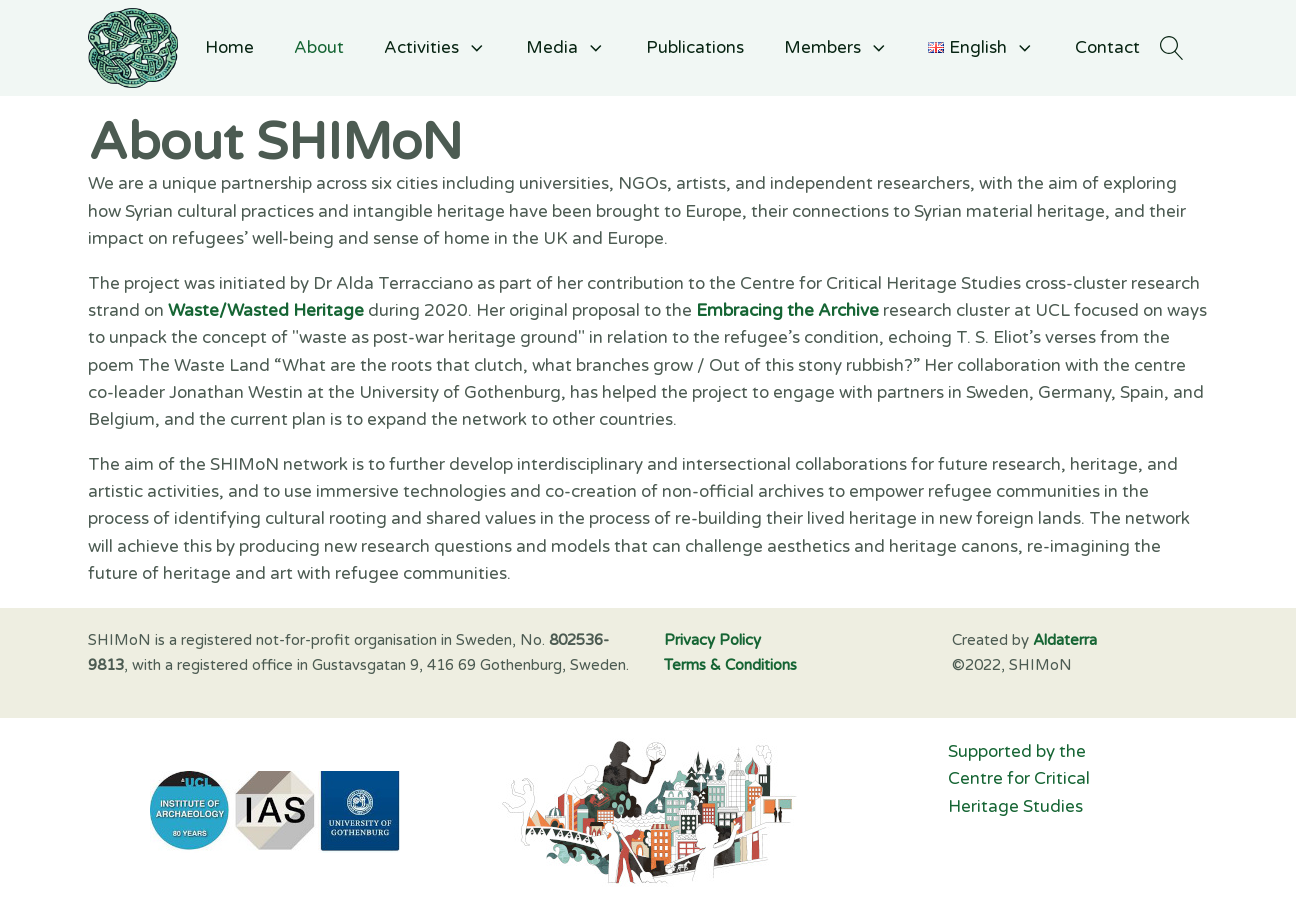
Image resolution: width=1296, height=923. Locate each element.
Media (566, 47)
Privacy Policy (712, 640)
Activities (435, 47)
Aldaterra (1065, 640)
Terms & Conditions (730, 665)
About (319, 47)
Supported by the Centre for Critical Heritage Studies (1021, 779)
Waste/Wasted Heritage (266, 310)
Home (229, 47)
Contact (1107, 47)
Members (836, 47)
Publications (695, 47)
